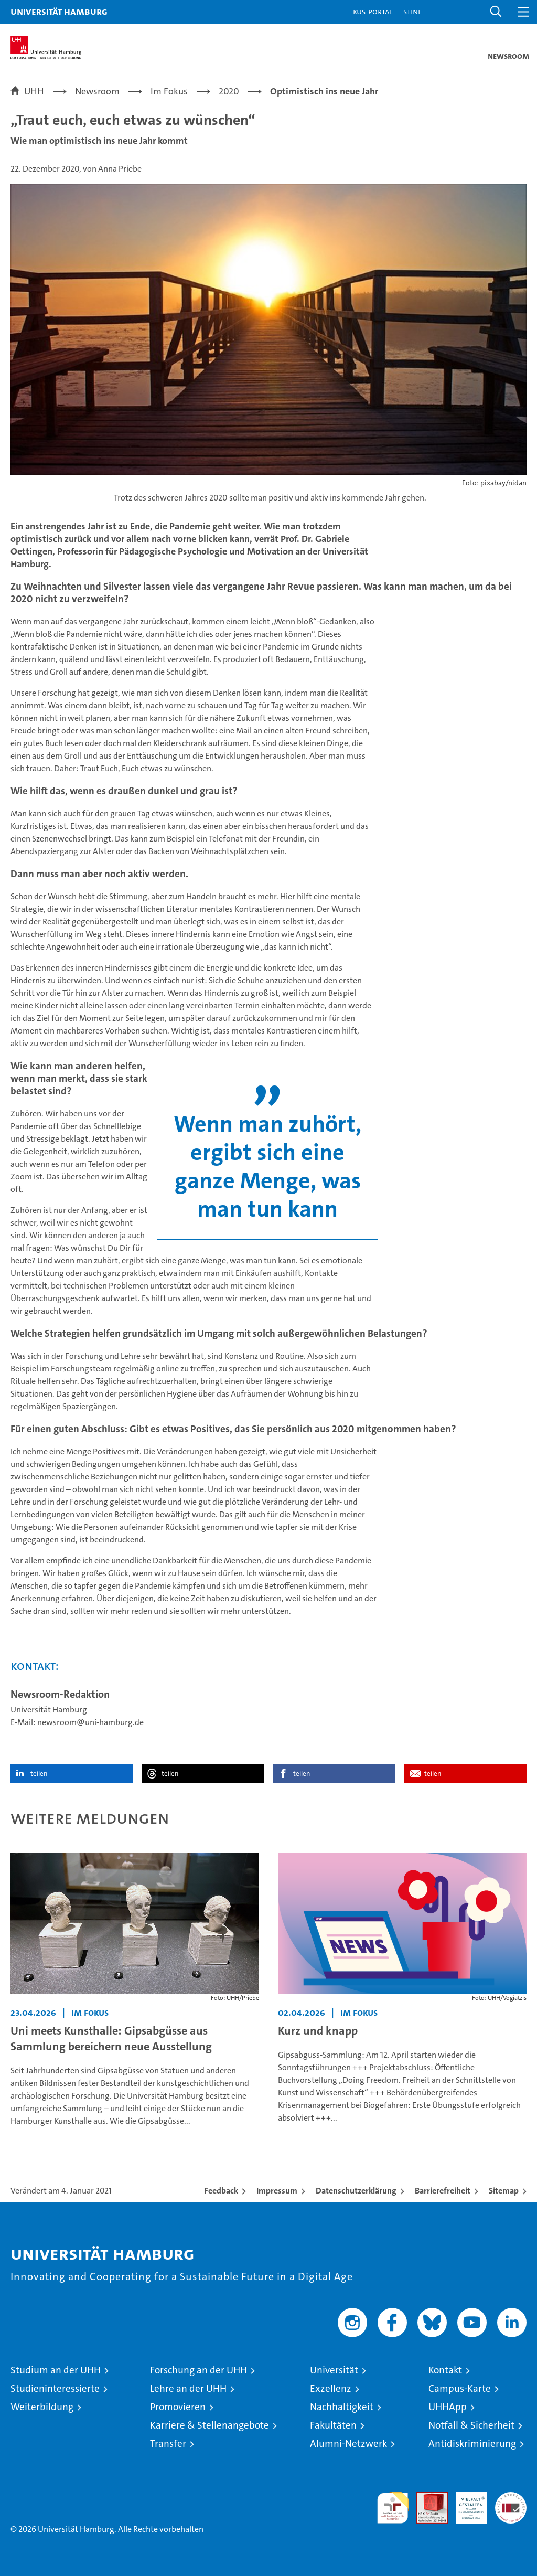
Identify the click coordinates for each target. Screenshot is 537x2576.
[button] (496, 12)
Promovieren (178, 2406)
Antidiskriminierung (472, 2443)
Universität (334, 2370)
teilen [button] (38, 1773)
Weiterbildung (41, 2406)
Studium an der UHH (55, 2370)
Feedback (221, 2190)
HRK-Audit (466, 2503)
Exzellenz (330, 2388)
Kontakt (445, 2370)
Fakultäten (333, 2425)
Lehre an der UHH (188, 2388)
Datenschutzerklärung (356, 2190)
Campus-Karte (459, 2388)
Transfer (168, 2443)
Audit (426, 2497)
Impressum (276, 2190)
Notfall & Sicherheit (471, 2425)
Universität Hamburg (59, 11)
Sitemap (504, 2190)
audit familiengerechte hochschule (393, 2508)
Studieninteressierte (55, 2388)
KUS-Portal (373, 11)
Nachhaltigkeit (341, 2406)
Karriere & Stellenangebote (209, 2425)
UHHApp (447, 2406)
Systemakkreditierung (511, 2497)
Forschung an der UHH (198, 2370)
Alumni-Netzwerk (348, 2443)
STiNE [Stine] (412, 11)
